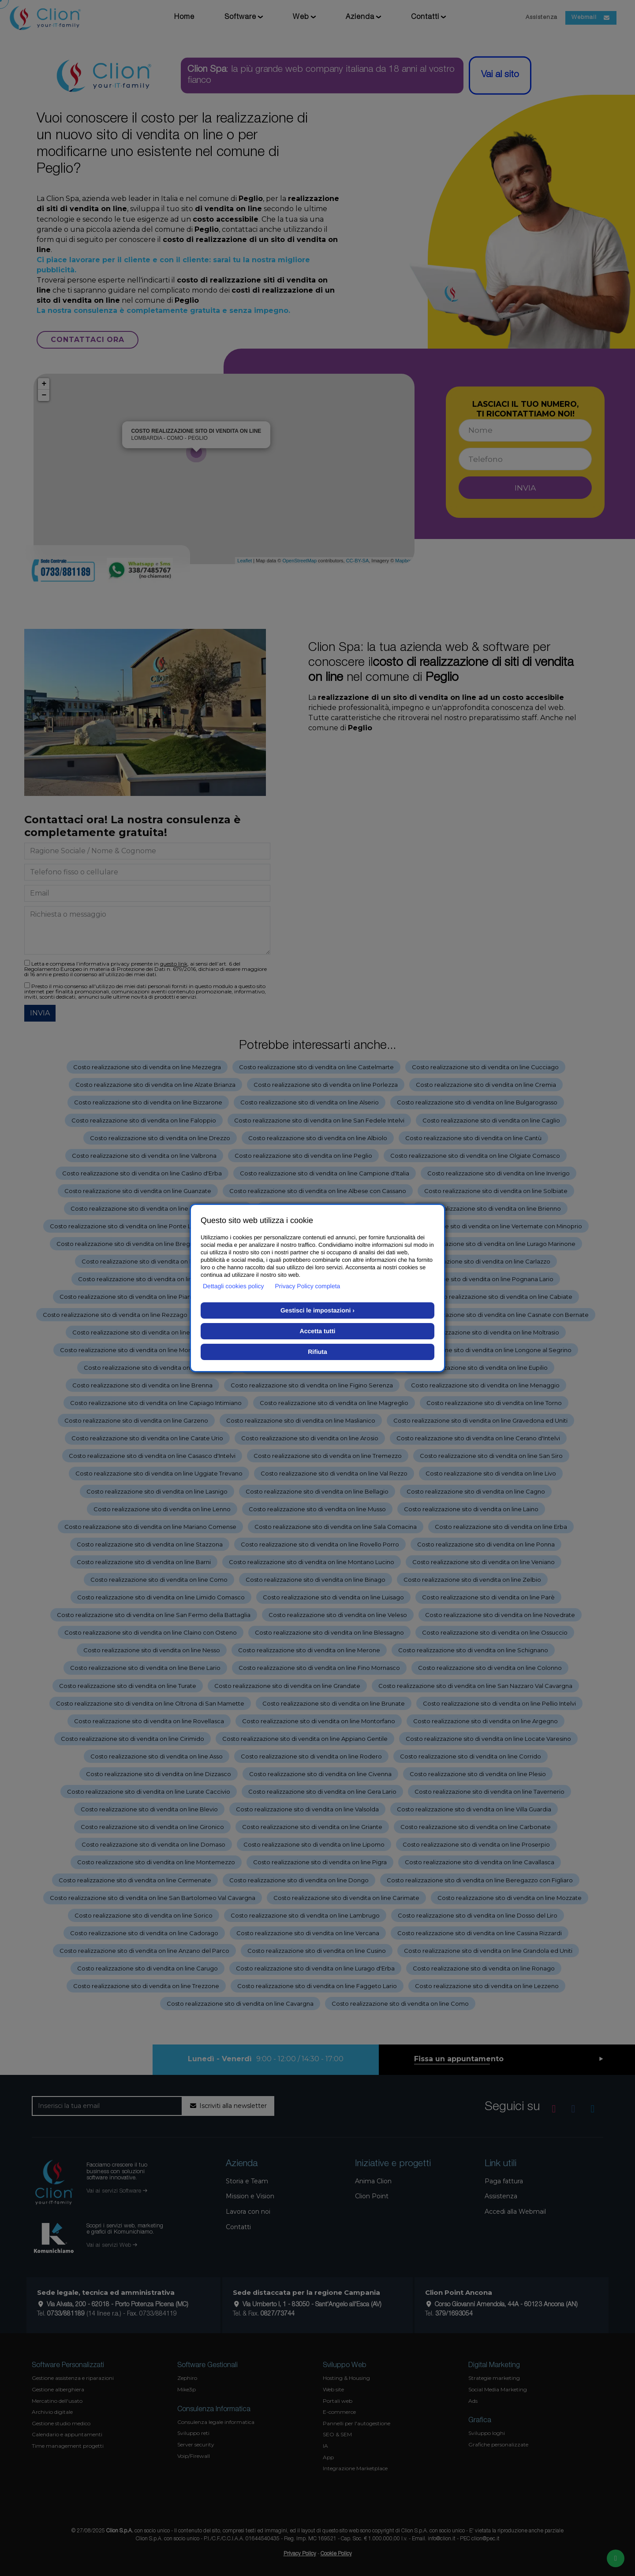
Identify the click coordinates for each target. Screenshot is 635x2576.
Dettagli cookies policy (233, 1286)
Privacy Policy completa (307, 1286)
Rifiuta (317, 1351)
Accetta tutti (318, 1330)
